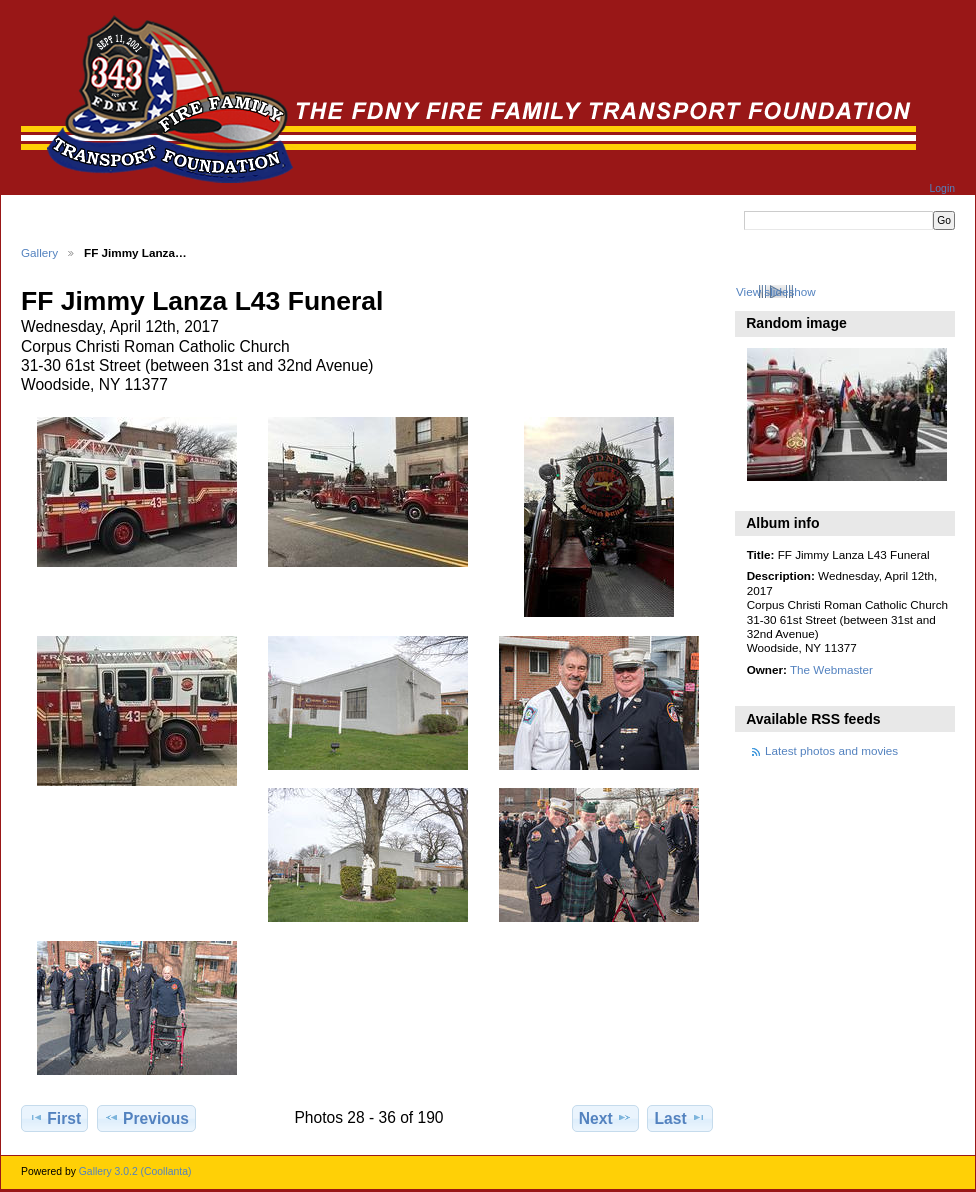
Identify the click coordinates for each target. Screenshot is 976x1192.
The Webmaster (831, 669)
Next (605, 1118)
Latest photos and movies (831, 750)
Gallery (39, 252)
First (54, 1118)
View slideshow (776, 291)
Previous (146, 1118)
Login (942, 188)
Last (680, 1118)
